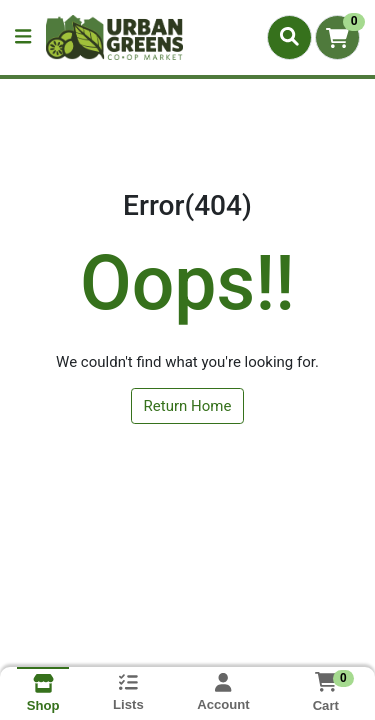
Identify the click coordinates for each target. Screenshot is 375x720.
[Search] (289, 37)
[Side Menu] (23, 37)
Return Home (188, 406)
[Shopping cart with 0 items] (337, 37)
